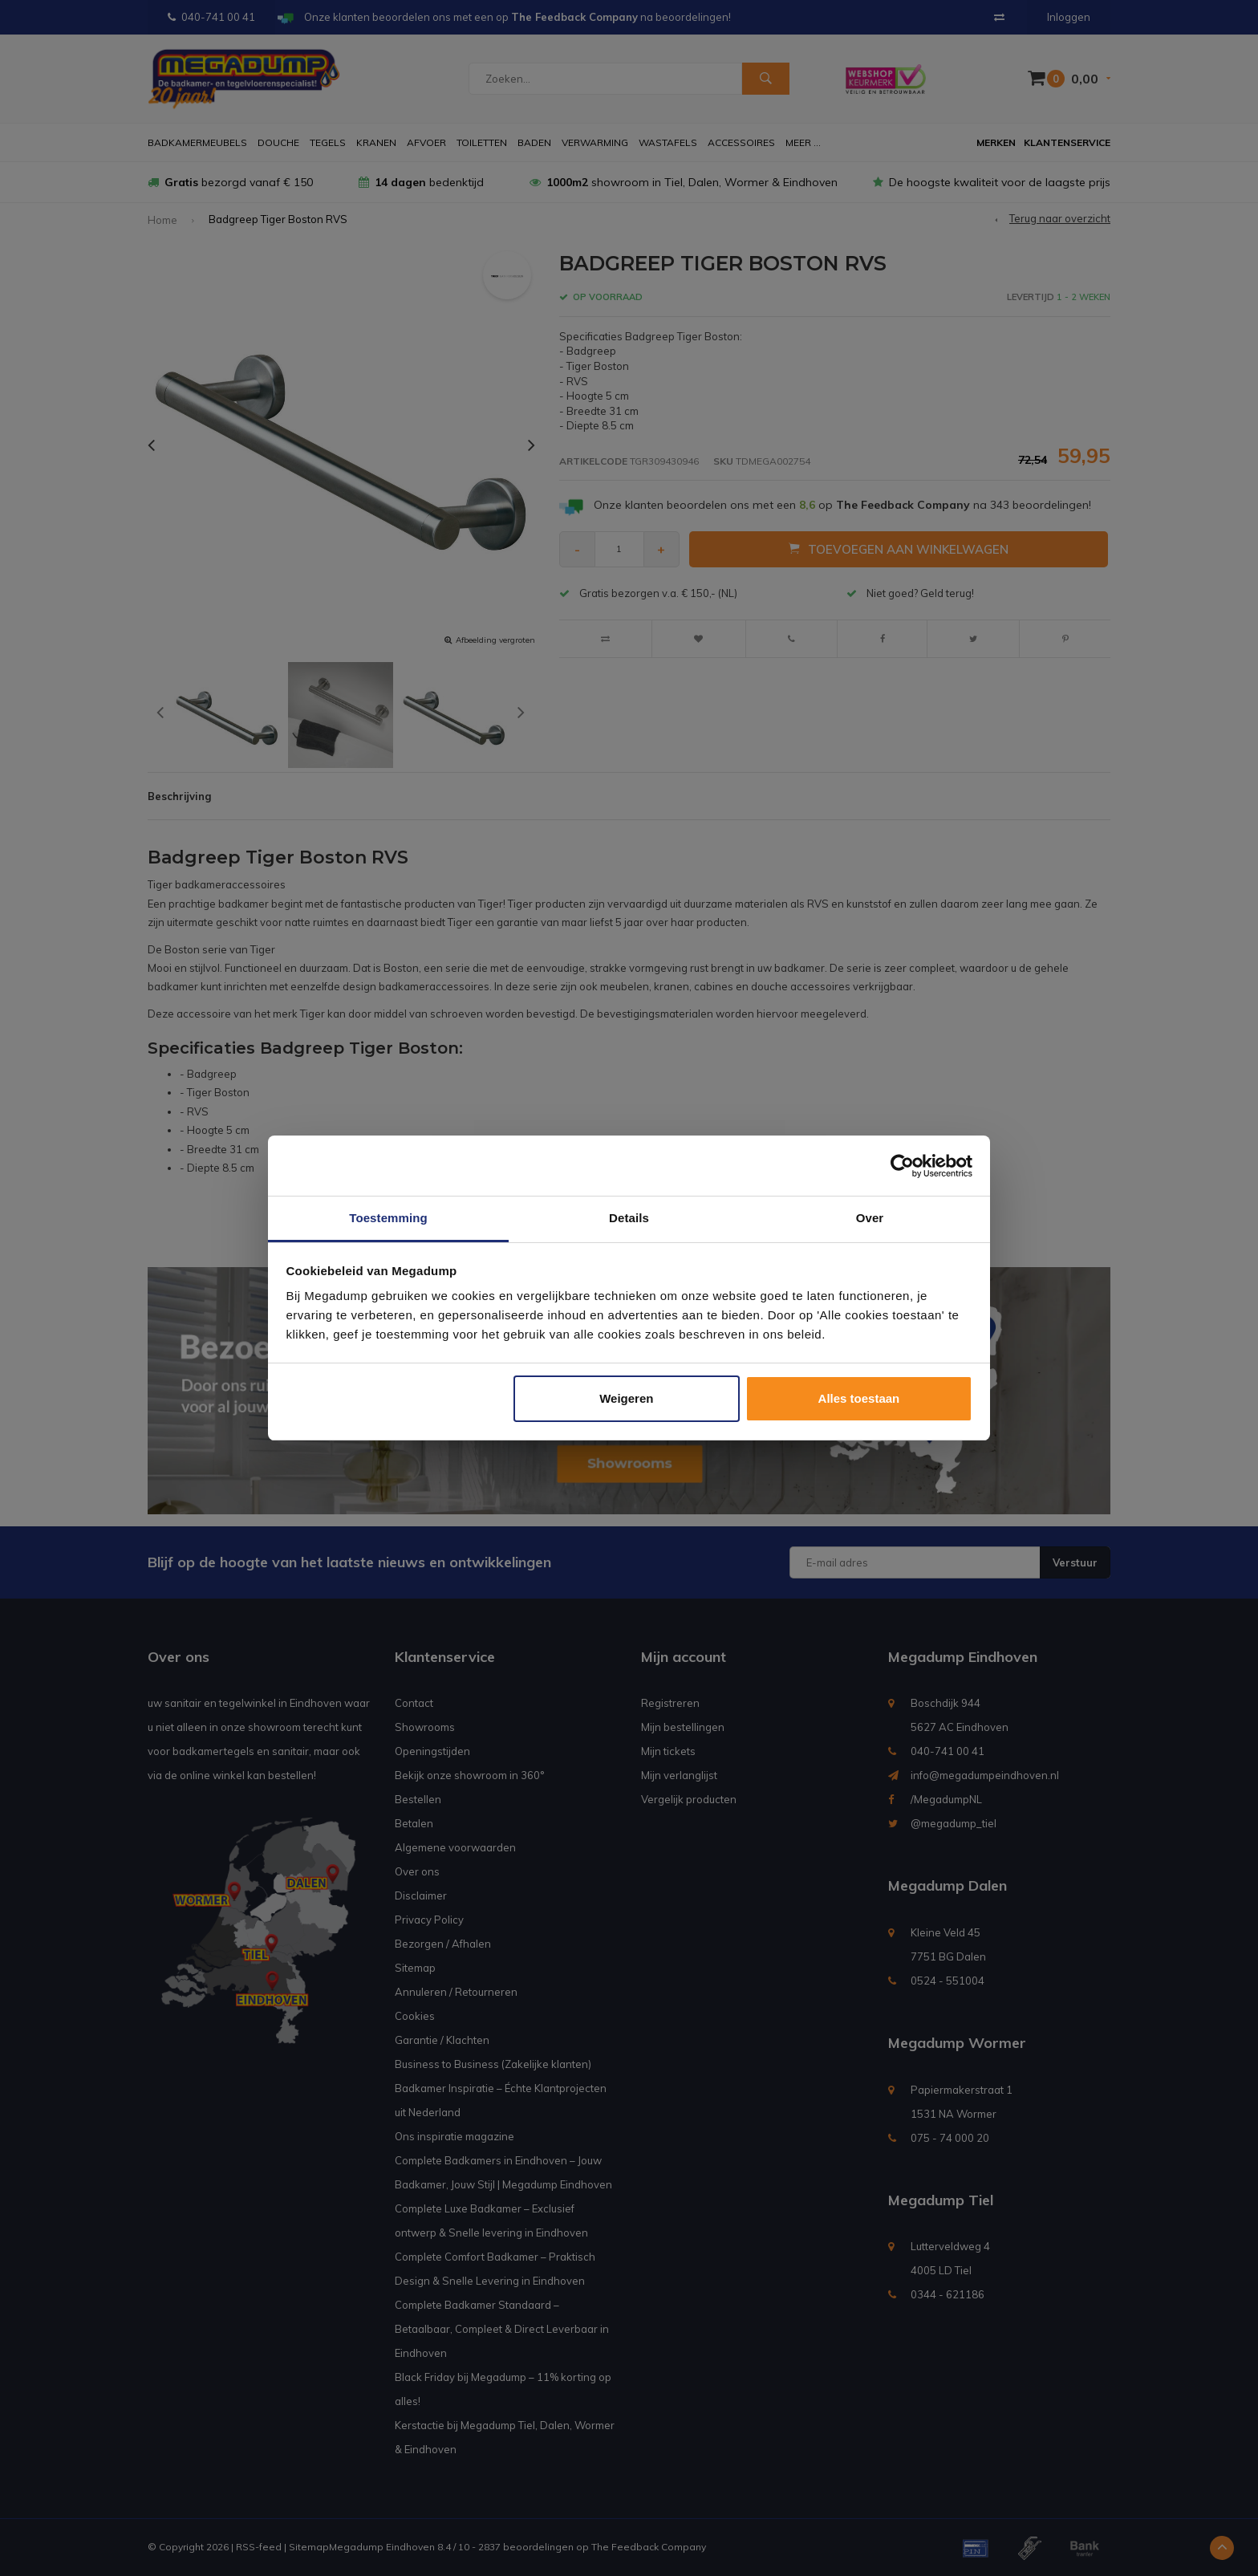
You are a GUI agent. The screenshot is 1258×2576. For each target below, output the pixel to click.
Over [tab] (870, 1218)
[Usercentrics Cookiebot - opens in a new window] (902, 1166)
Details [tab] (629, 1218)
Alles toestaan (859, 1398)
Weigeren (626, 1398)
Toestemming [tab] (388, 1218)
